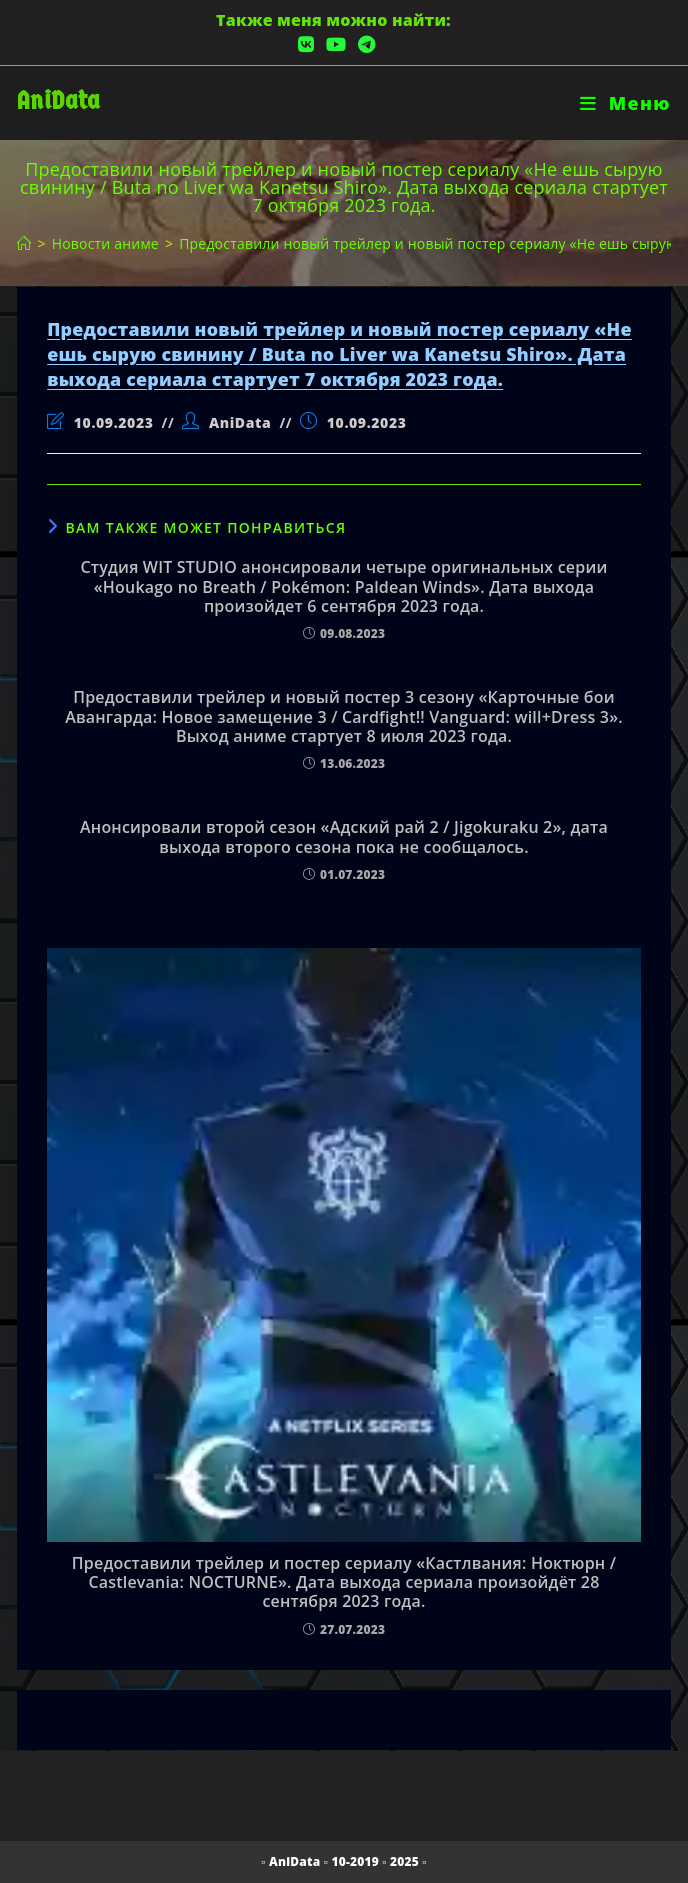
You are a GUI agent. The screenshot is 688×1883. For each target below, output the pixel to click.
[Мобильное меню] (625, 103)
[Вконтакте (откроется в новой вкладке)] (306, 44)
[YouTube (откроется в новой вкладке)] (336, 44)
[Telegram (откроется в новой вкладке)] (363, 44)
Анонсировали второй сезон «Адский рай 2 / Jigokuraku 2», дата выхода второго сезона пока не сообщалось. (344, 837)
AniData (58, 100)
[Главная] (24, 243)
